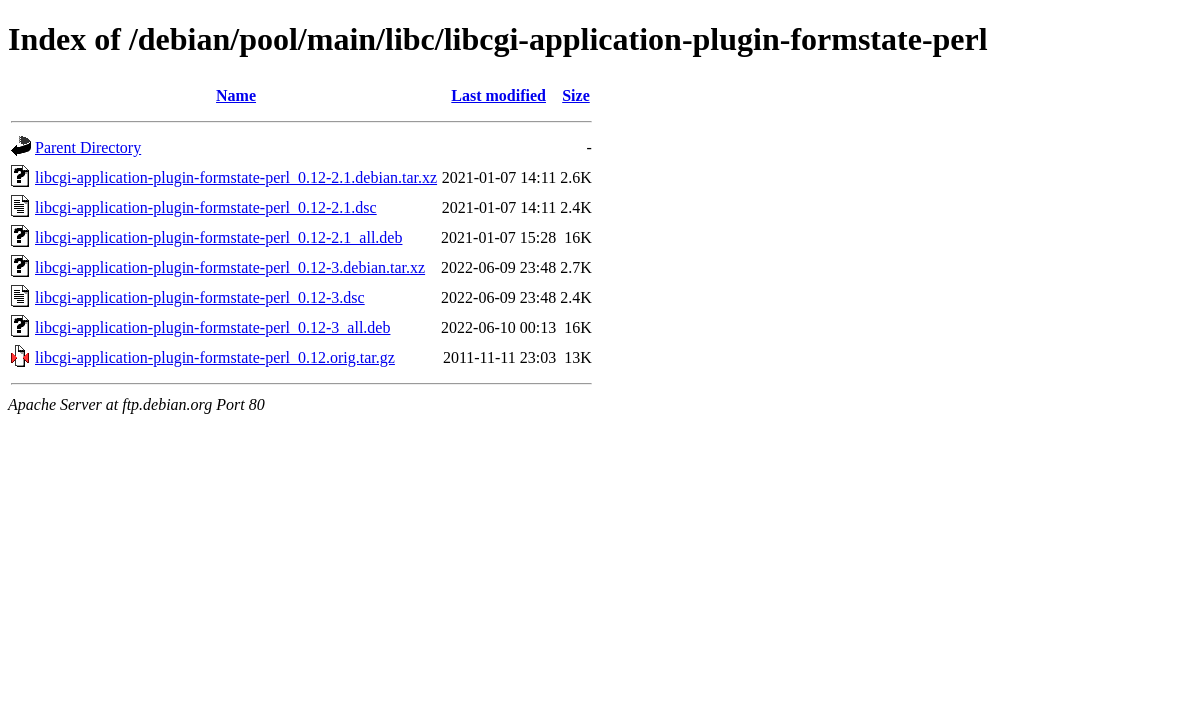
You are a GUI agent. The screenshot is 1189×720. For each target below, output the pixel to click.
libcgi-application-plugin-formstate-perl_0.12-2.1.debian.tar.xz (236, 177)
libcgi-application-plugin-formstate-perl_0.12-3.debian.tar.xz (230, 267)
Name (236, 95)
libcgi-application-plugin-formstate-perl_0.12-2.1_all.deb (218, 237)
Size (576, 95)
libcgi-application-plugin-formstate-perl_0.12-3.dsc (200, 297)
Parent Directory (88, 147)
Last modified (498, 95)
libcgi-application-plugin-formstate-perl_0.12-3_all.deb (212, 327)
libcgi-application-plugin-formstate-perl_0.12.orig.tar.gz (215, 357)
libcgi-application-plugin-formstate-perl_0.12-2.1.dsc (206, 207)
